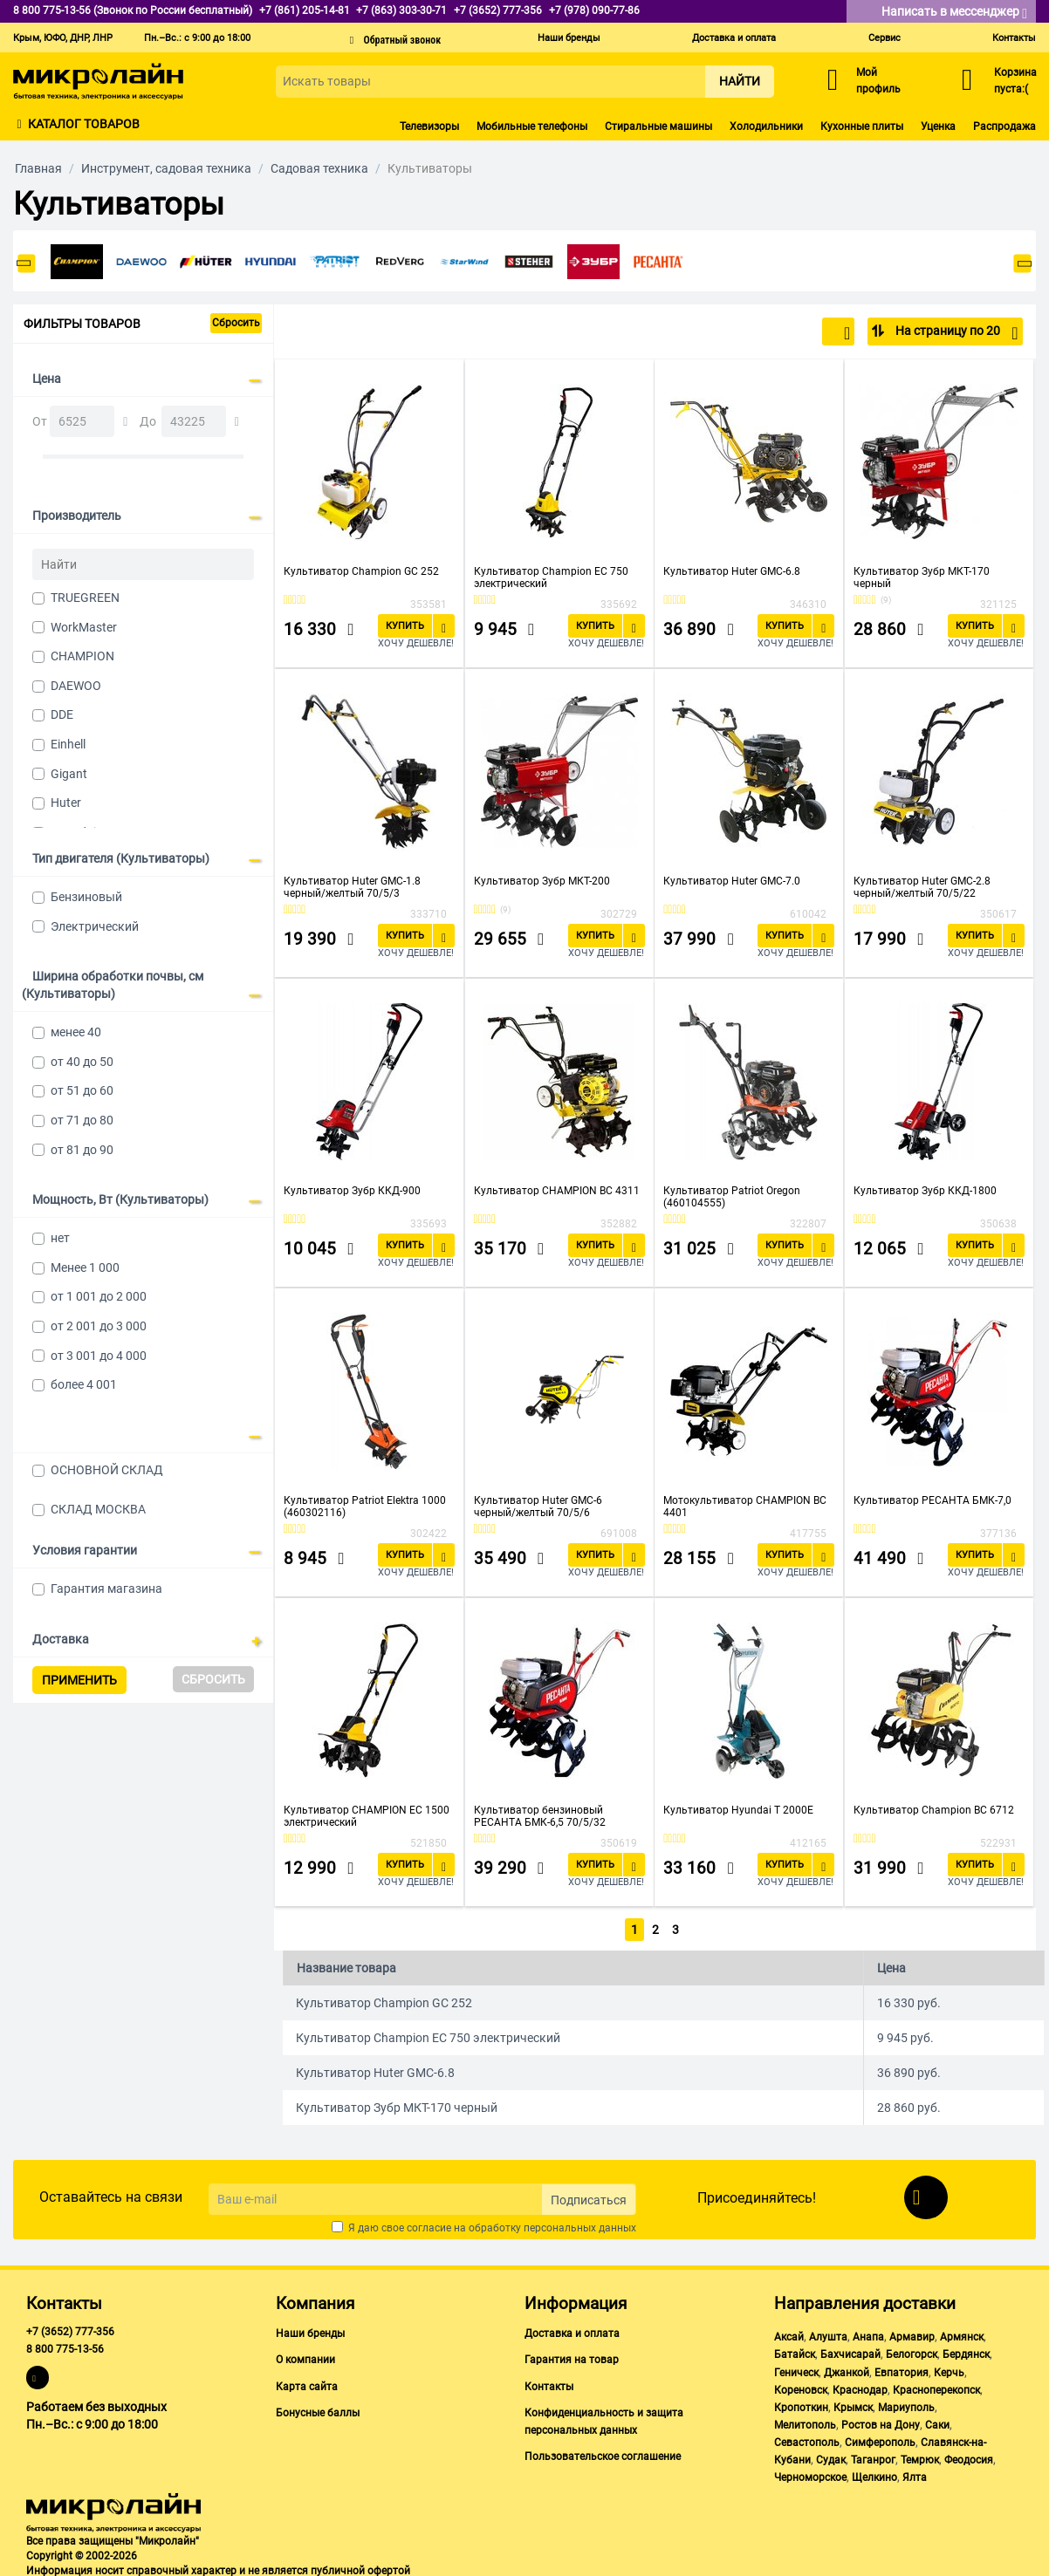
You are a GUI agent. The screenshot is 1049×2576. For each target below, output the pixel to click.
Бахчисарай (850, 2352)
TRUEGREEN (85, 598)
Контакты (1014, 38)
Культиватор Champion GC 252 (361, 571)
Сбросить (236, 323)
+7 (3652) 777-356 (70, 2329)
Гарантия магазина (106, 1588)
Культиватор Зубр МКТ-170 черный (922, 577)
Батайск (794, 2352)
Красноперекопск (936, 2387)
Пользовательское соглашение (602, 2453)
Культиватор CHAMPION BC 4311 (557, 1191)
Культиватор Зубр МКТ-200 (542, 881)
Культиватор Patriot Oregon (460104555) (731, 1197)
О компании (305, 2357)
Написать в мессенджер (954, 12)
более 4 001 (84, 1384)
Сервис (884, 38)
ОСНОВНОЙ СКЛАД (107, 1470)
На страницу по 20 (955, 333)
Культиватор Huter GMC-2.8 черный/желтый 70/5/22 (922, 887)
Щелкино (874, 2475)
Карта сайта (307, 2383)
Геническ (796, 2369)
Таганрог (873, 2457)
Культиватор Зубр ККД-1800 (925, 1191)
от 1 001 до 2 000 (99, 1296)
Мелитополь (805, 2421)
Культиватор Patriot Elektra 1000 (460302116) (365, 1506)
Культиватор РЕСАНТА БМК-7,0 (932, 1500)
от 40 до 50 (82, 1062)
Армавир (912, 2334)
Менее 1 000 (85, 1267)
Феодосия (968, 2457)
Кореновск (800, 2387)
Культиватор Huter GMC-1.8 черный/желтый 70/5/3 (352, 887)
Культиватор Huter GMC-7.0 (731, 881)
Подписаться (589, 2197)
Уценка (938, 126)
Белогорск (911, 2352)
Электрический (95, 926)
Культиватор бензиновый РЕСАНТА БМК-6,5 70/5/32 (540, 1816)
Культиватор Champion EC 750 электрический (551, 577)
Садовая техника (319, 168)
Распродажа (1004, 126)
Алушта (828, 2334)
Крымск (853, 2404)
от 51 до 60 (82, 1090)
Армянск (962, 2334)
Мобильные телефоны (532, 126)
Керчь (949, 2369)
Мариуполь (906, 2404)
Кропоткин (801, 2404)
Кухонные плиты (861, 126)
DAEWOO (76, 686)
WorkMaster (84, 627)
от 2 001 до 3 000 (99, 1326)
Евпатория (901, 2369)
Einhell (68, 744)
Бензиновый (86, 897)
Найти (739, 81)
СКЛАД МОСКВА (98, 1509)
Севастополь (807, 2439)
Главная (38, 168)
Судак (831, 2457)
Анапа (868, 2334)
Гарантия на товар (571, 2357)
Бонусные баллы (318, 2409)
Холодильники (766, 126)
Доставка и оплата (734, 38)
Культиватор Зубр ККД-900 (352, 1191)
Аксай (789, 2334)
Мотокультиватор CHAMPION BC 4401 (744, 1506)
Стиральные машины (658, 126)
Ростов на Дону (880, 2421)
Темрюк (920, 2457)
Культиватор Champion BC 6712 (934, 1810)
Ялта (914, 2475)
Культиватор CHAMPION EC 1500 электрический (366, 1816)
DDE (62, 714)
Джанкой (846, 2369)
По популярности (793, 333)
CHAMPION (82, 656)
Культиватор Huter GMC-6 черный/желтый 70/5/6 (538, 1506)
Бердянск (966, 2352)
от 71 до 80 (82, 1120)
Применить (79, 1680)
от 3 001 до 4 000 (99, 1356)
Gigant (69, 774)
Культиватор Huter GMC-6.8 (731, 571)
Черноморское (810, 2475)
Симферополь (880, 2439)
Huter (66, 803)
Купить (405, 626)
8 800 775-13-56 (65, 2346)
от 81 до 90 (82, 1150)
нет (60, 1238)
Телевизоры (429, 126)
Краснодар (860, 2387)
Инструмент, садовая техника (166, 168)
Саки (937, 2421)
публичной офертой (360, 2567)
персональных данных (580, 2225)
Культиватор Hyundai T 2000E (738, 1810)
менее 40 (76, 1032)
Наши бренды (569, 38)
